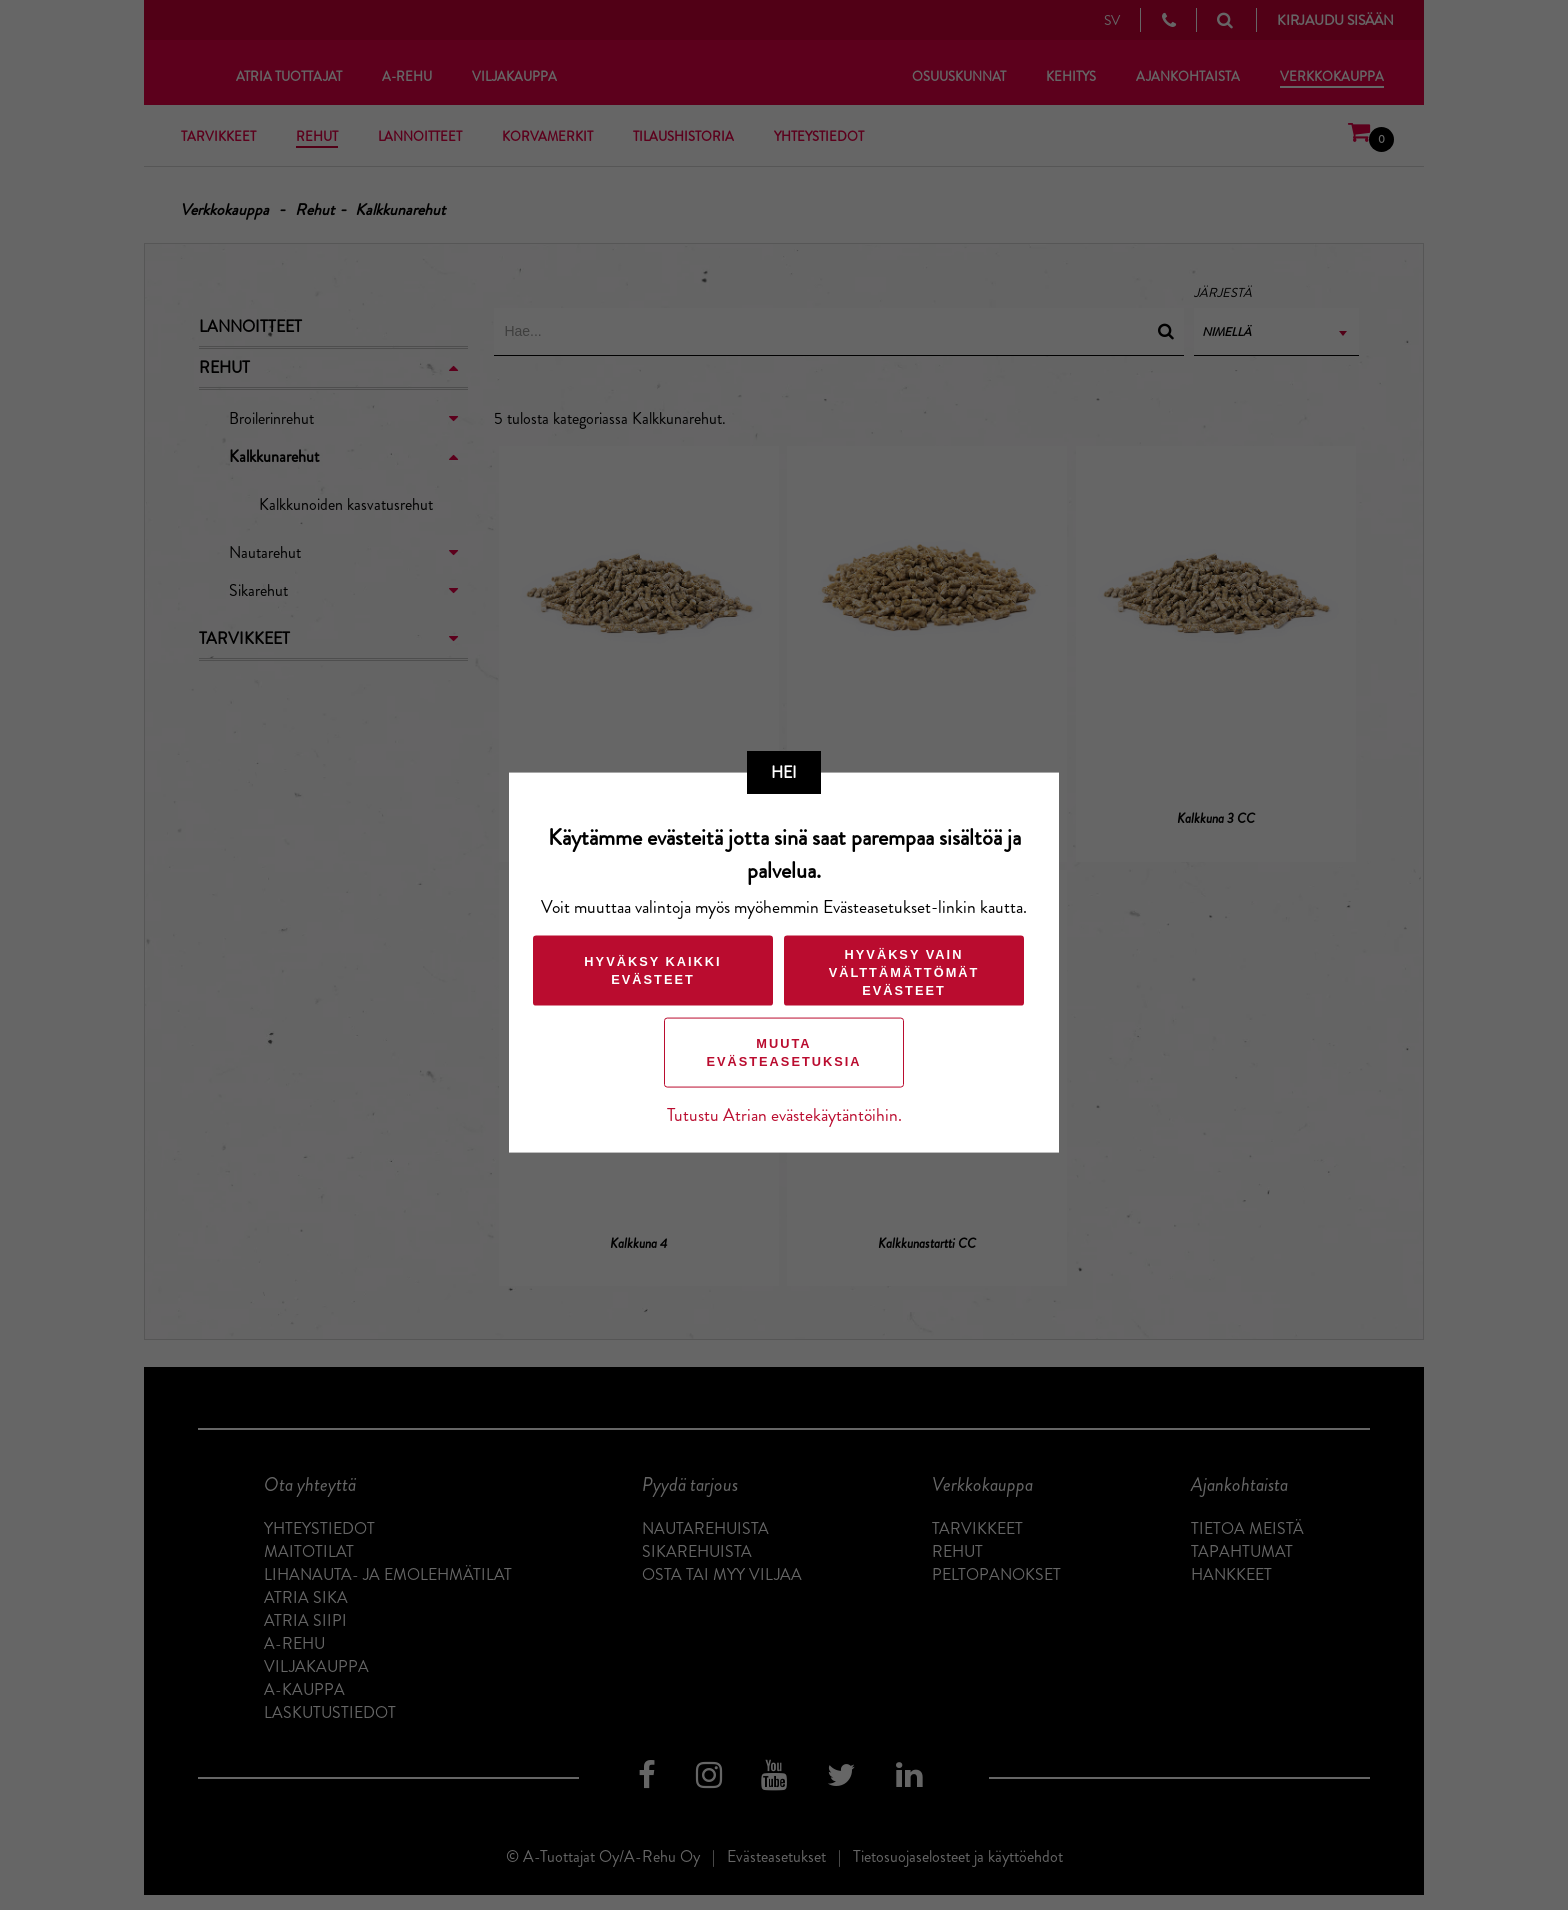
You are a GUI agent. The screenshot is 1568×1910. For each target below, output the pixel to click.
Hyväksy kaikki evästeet (652, 970)
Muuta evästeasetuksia (783, 1052)
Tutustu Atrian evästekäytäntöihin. (784, 1115)
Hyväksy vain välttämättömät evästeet (904, 972)
